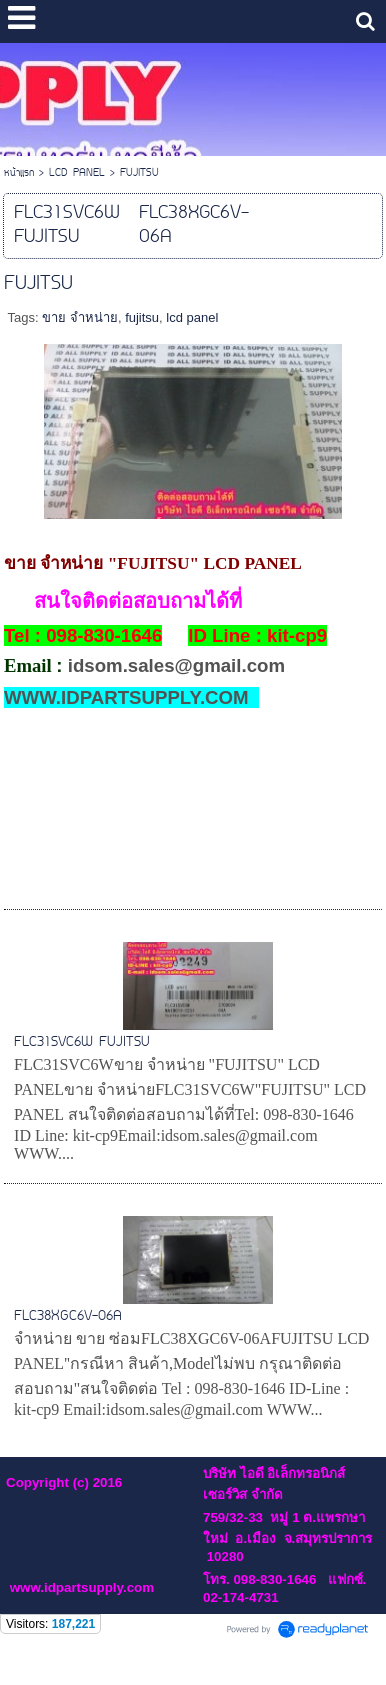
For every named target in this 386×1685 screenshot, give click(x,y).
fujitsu (142, 317)
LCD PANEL (77, 173)
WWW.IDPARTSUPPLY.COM (126, 697)
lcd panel (192, 317)
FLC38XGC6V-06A (68, 1316)
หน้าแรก (19, 173)
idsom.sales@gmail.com (176, 665)
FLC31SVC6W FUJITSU (82, 1042)
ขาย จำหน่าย (80, 317)
